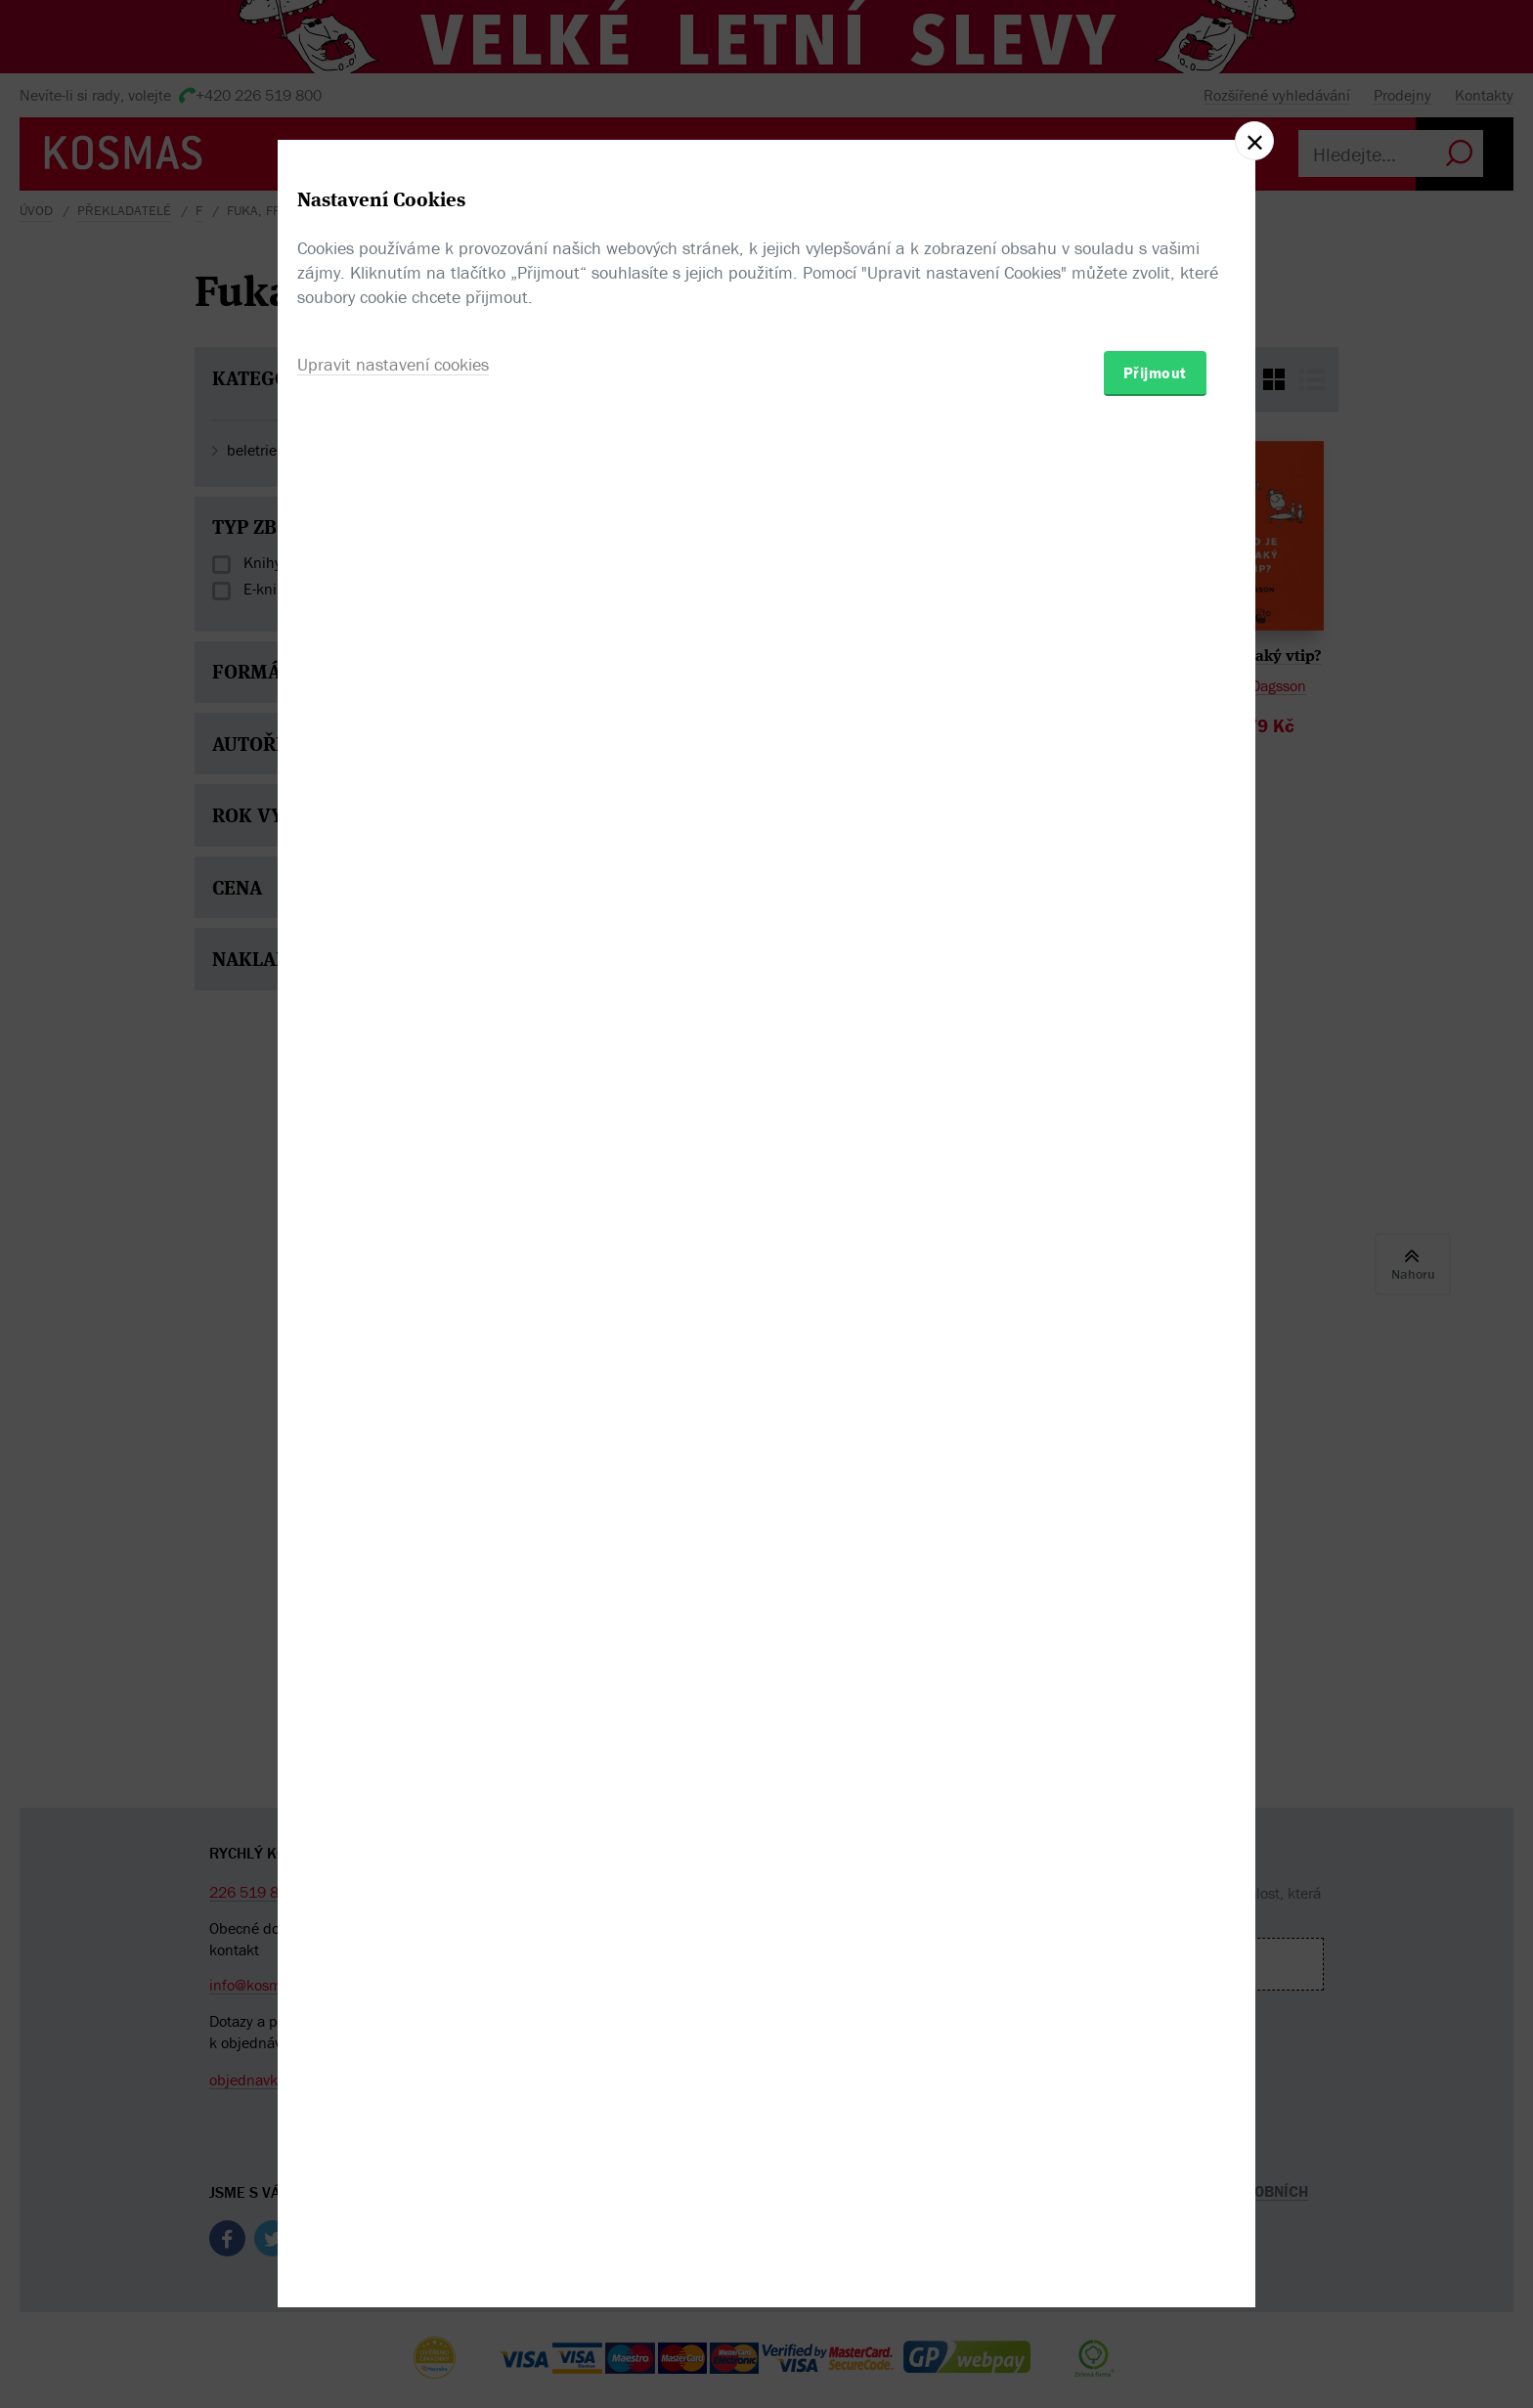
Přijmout (1155, 1318)
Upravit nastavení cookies (393, 1309)
